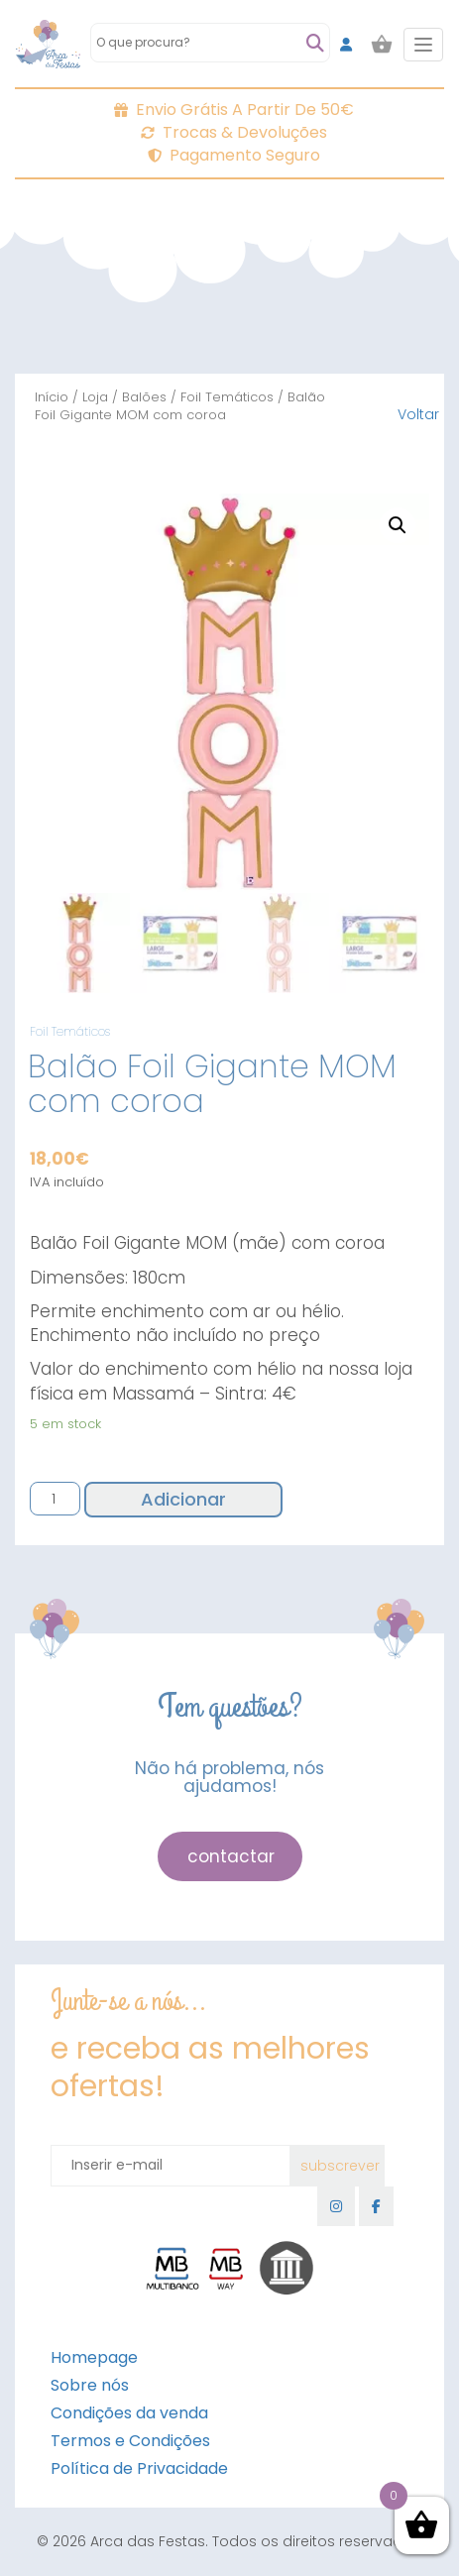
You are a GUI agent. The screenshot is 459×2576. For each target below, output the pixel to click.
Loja (95, 397)
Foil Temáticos (227, 397)
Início (51, 397)
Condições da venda (129, 2413)
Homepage (94, 2357)
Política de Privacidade (139, 2468)
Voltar (418, 414)
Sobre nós (90, 2385)
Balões (144, 397)
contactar (231, 1856)
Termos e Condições (130, 2440)
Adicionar (183, 1499)
